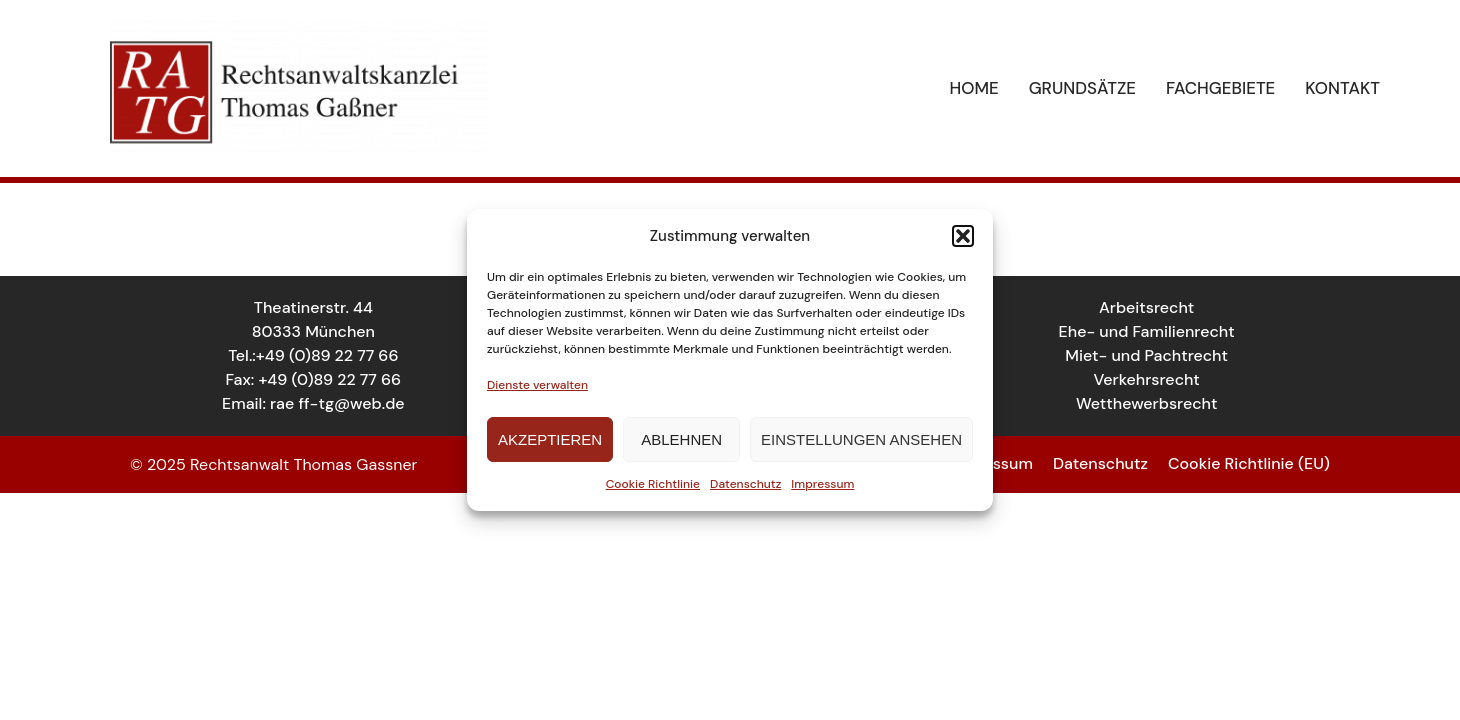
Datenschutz (745, 484)
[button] (963, 236)
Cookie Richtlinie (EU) (1249, 463)
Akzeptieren (550, 439)
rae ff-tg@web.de (337, 403)
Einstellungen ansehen (861, 439)
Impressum (822, 484)
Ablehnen (681, 439)
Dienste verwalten (537, 385)
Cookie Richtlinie (653, 484)
